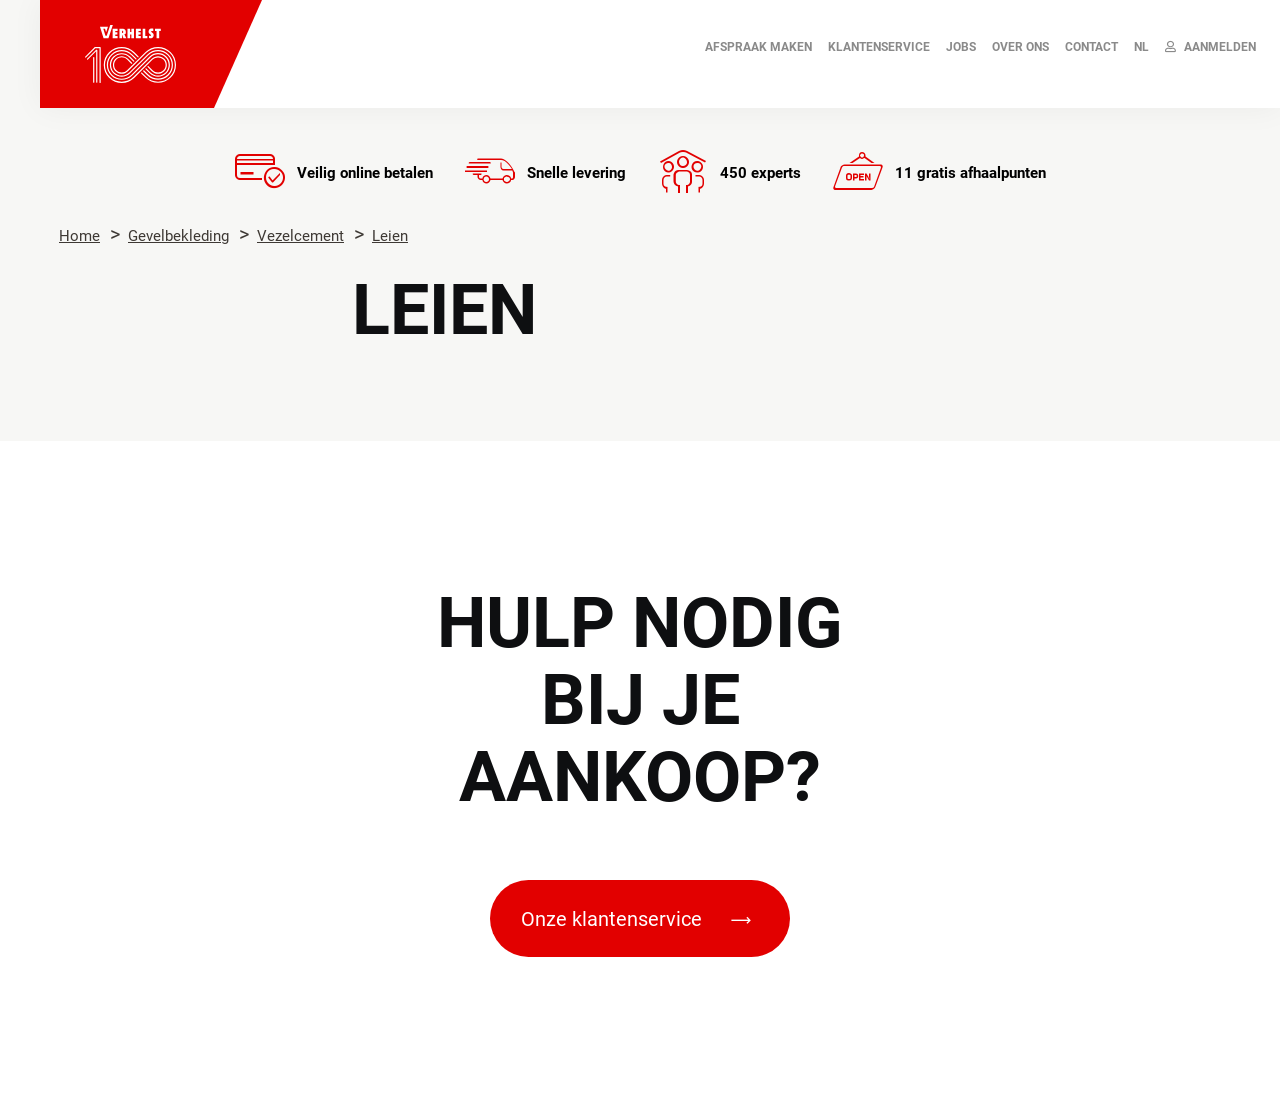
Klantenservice (879, 47)
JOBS (961, 47)
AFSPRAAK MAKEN (758, 47)
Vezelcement (300, 236)
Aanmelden (1210, 47)
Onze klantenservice (636, 919)
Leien (390, 236)
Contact (1091, 47)
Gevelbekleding (178, 236)
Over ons (1020, 47)
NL (1141, 47)
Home (79, 236)
